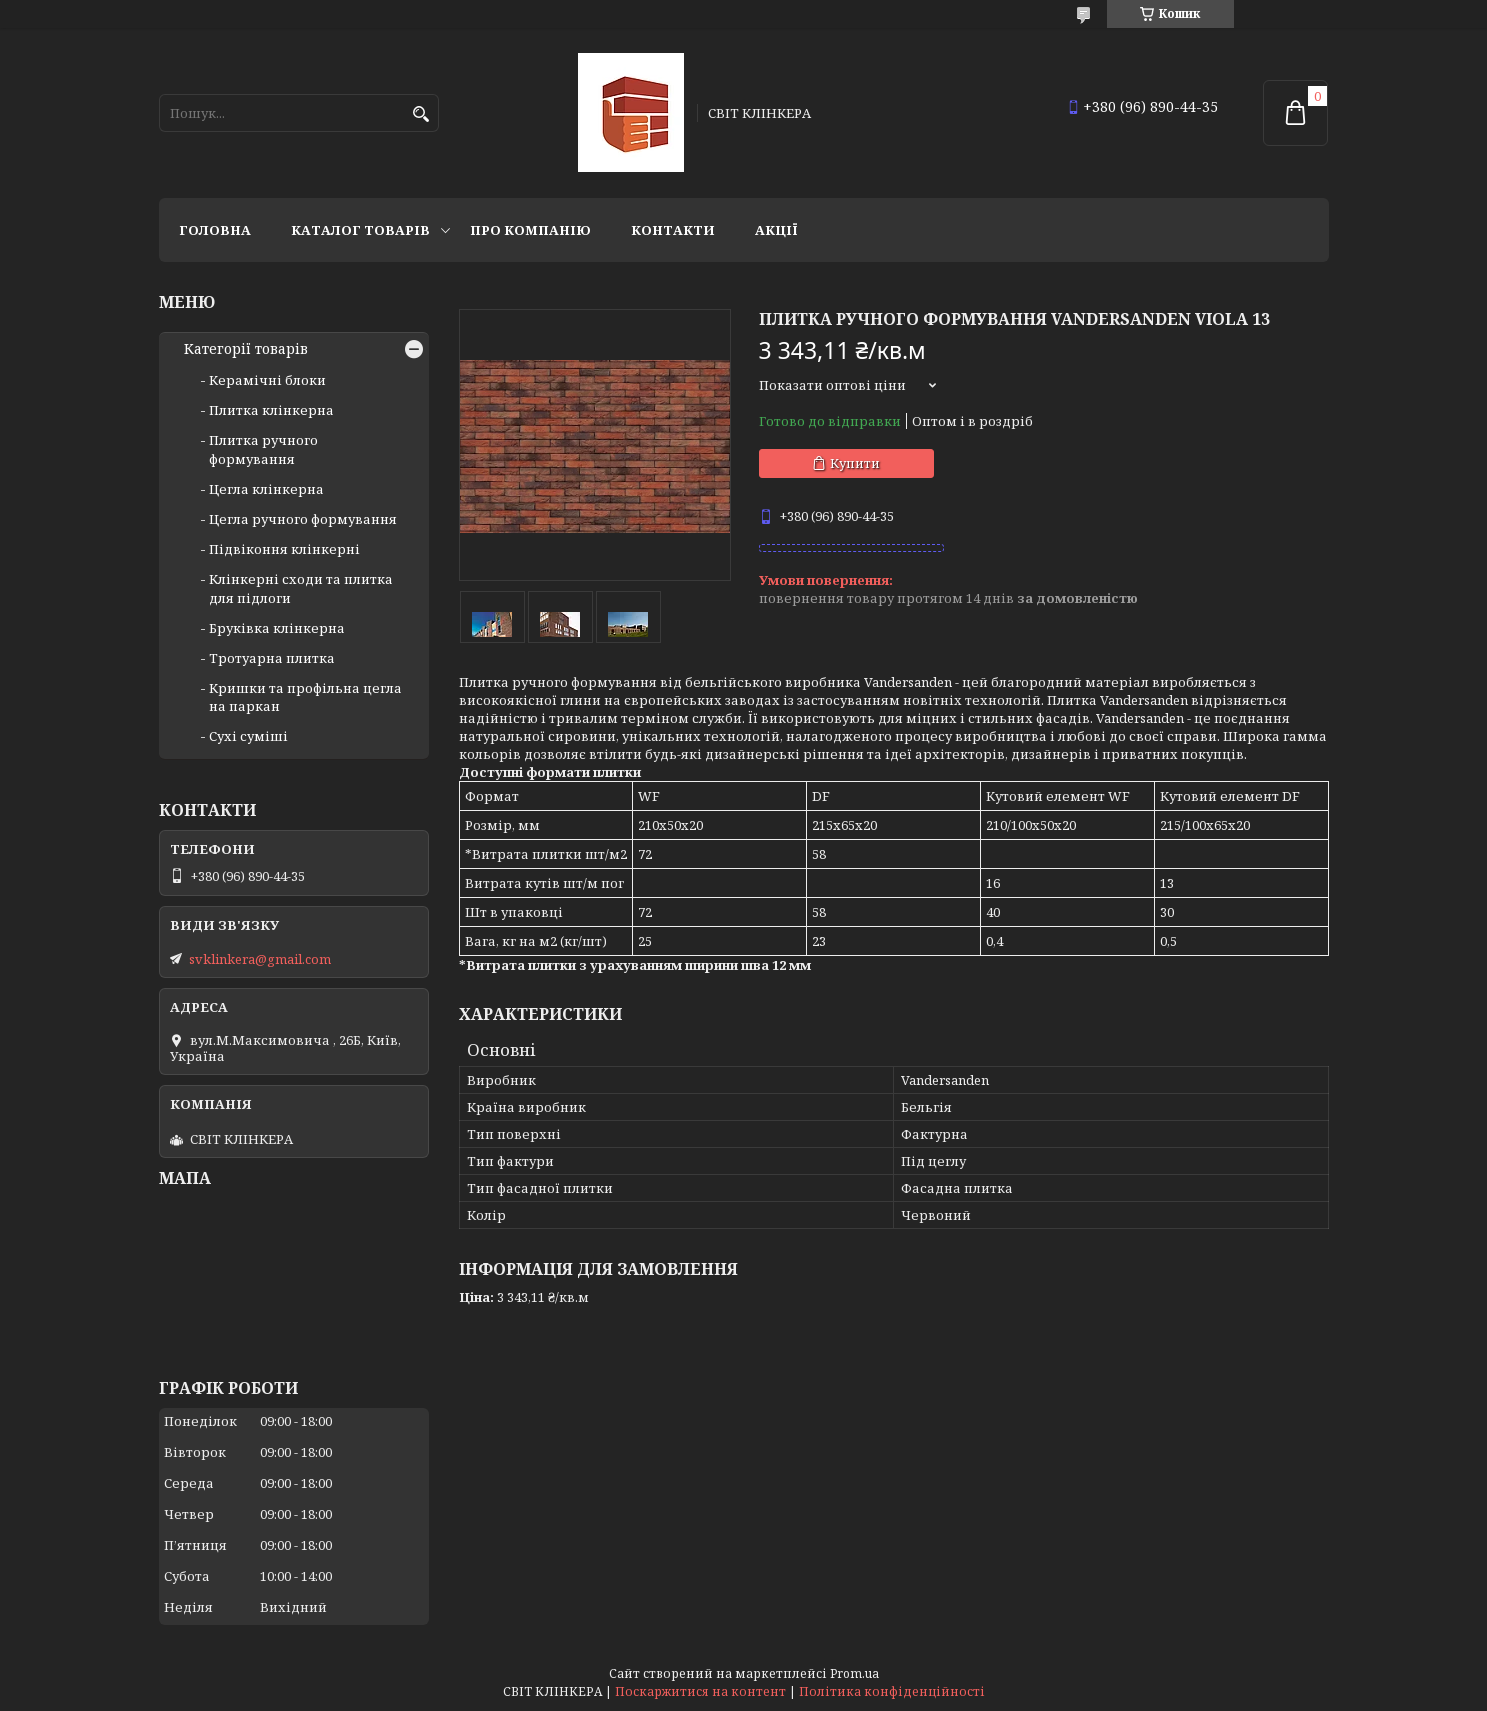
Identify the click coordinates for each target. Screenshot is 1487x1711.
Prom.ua (854, 1673)
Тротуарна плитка (272, 658)
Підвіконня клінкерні (284, 549)
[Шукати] (421, 114)
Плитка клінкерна (271, 410)
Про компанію (530, 230)
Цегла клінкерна (266, 489)
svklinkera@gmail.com (260, 959)
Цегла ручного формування (303, 519)
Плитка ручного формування (263, 449)
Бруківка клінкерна (277, 628)
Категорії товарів (246, 349)
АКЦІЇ (776, 230)
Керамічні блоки (267, 380)
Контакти (673, 230)
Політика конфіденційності (892, 1691)
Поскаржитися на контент (700, 1691)
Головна (215, 230)
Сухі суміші (248, 736)
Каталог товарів (360, 230)
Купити (855, 463)
